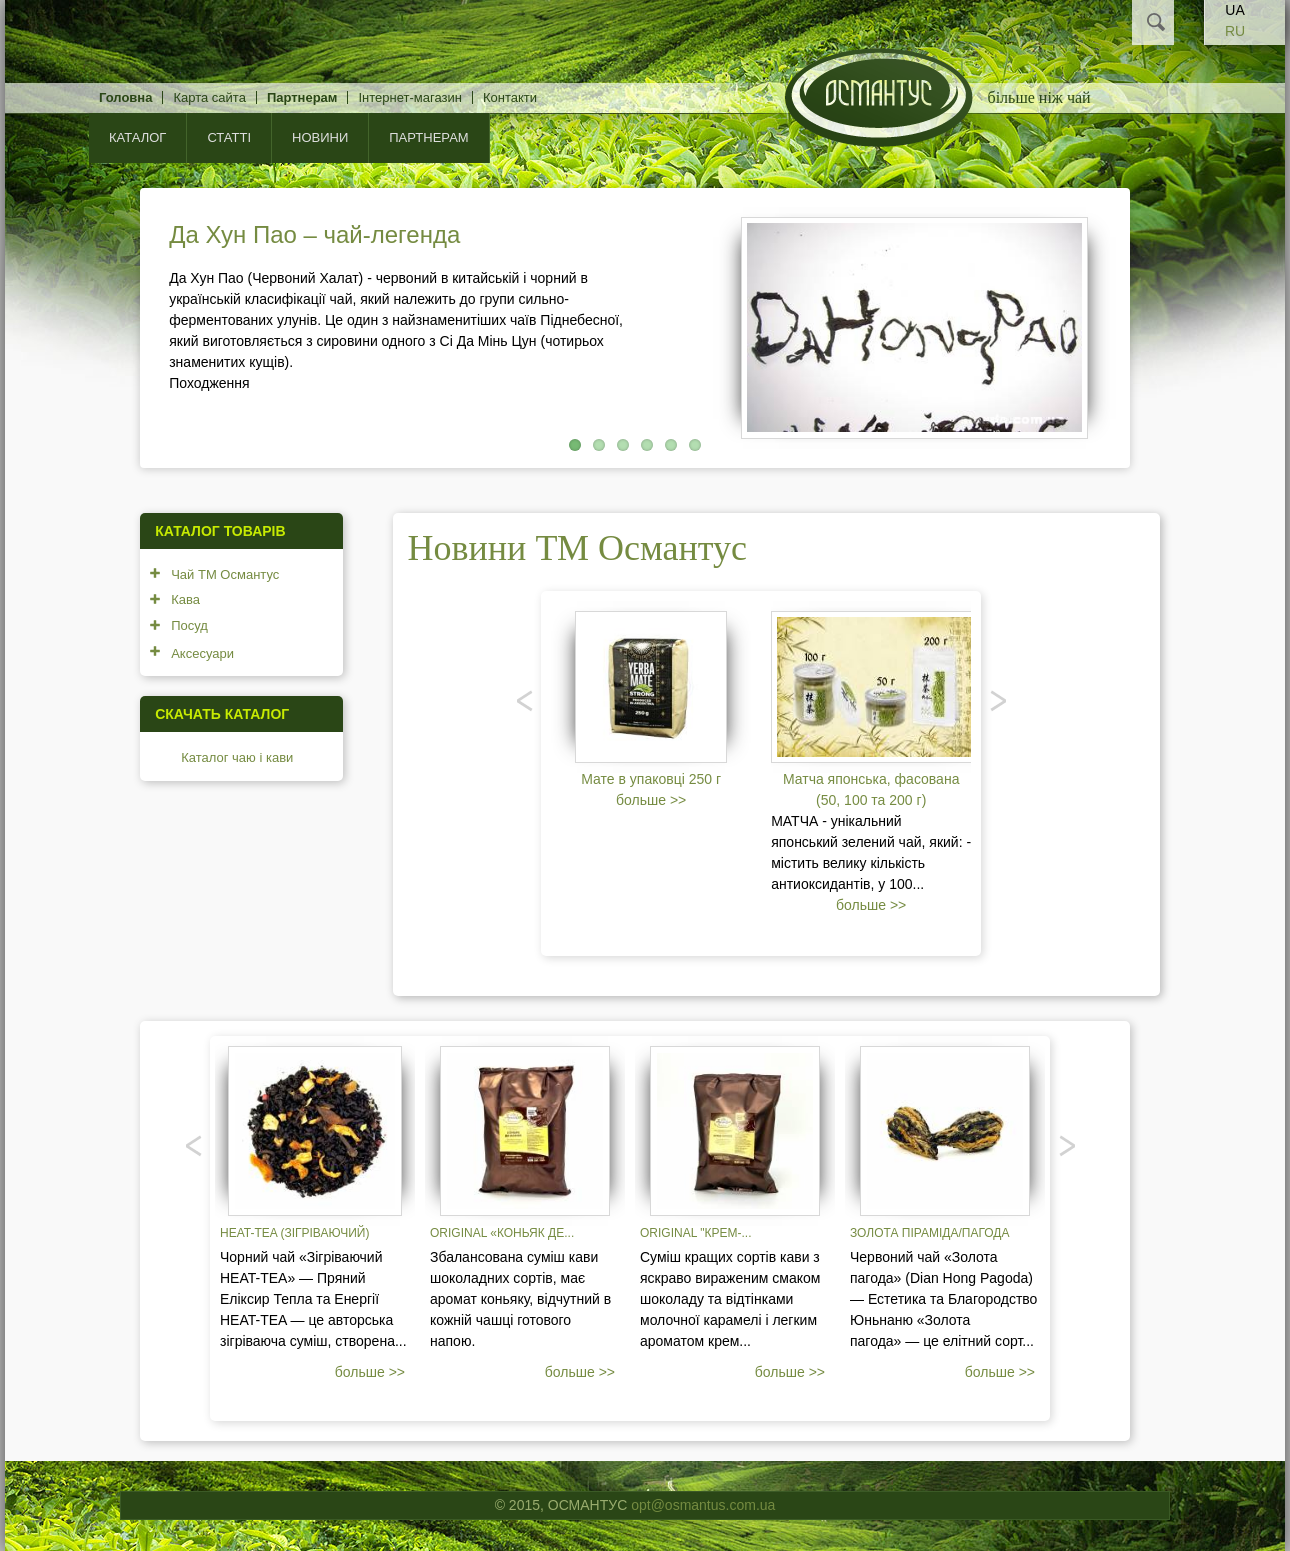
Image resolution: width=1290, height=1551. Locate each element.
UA (1234, 10)
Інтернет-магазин (409, 97)
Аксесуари (202, 653)
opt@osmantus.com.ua (703, 1505)
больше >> (651, 800)
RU (1235, 31)
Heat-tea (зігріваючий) (294, 1233)
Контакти (510, 97)
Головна (125, 97)
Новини (320, 137)
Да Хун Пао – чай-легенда (314, 234)
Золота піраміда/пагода (929, 1233)
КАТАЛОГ (137, 137)
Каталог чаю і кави (237, 757)
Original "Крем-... (696, 1233)
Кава (185, 599)
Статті (229, 137)
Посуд (189, 625)
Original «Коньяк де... (502, 1233)
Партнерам (302, 97)
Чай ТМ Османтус (225, 574)
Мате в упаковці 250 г (651, 779)
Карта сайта (209, 97)
